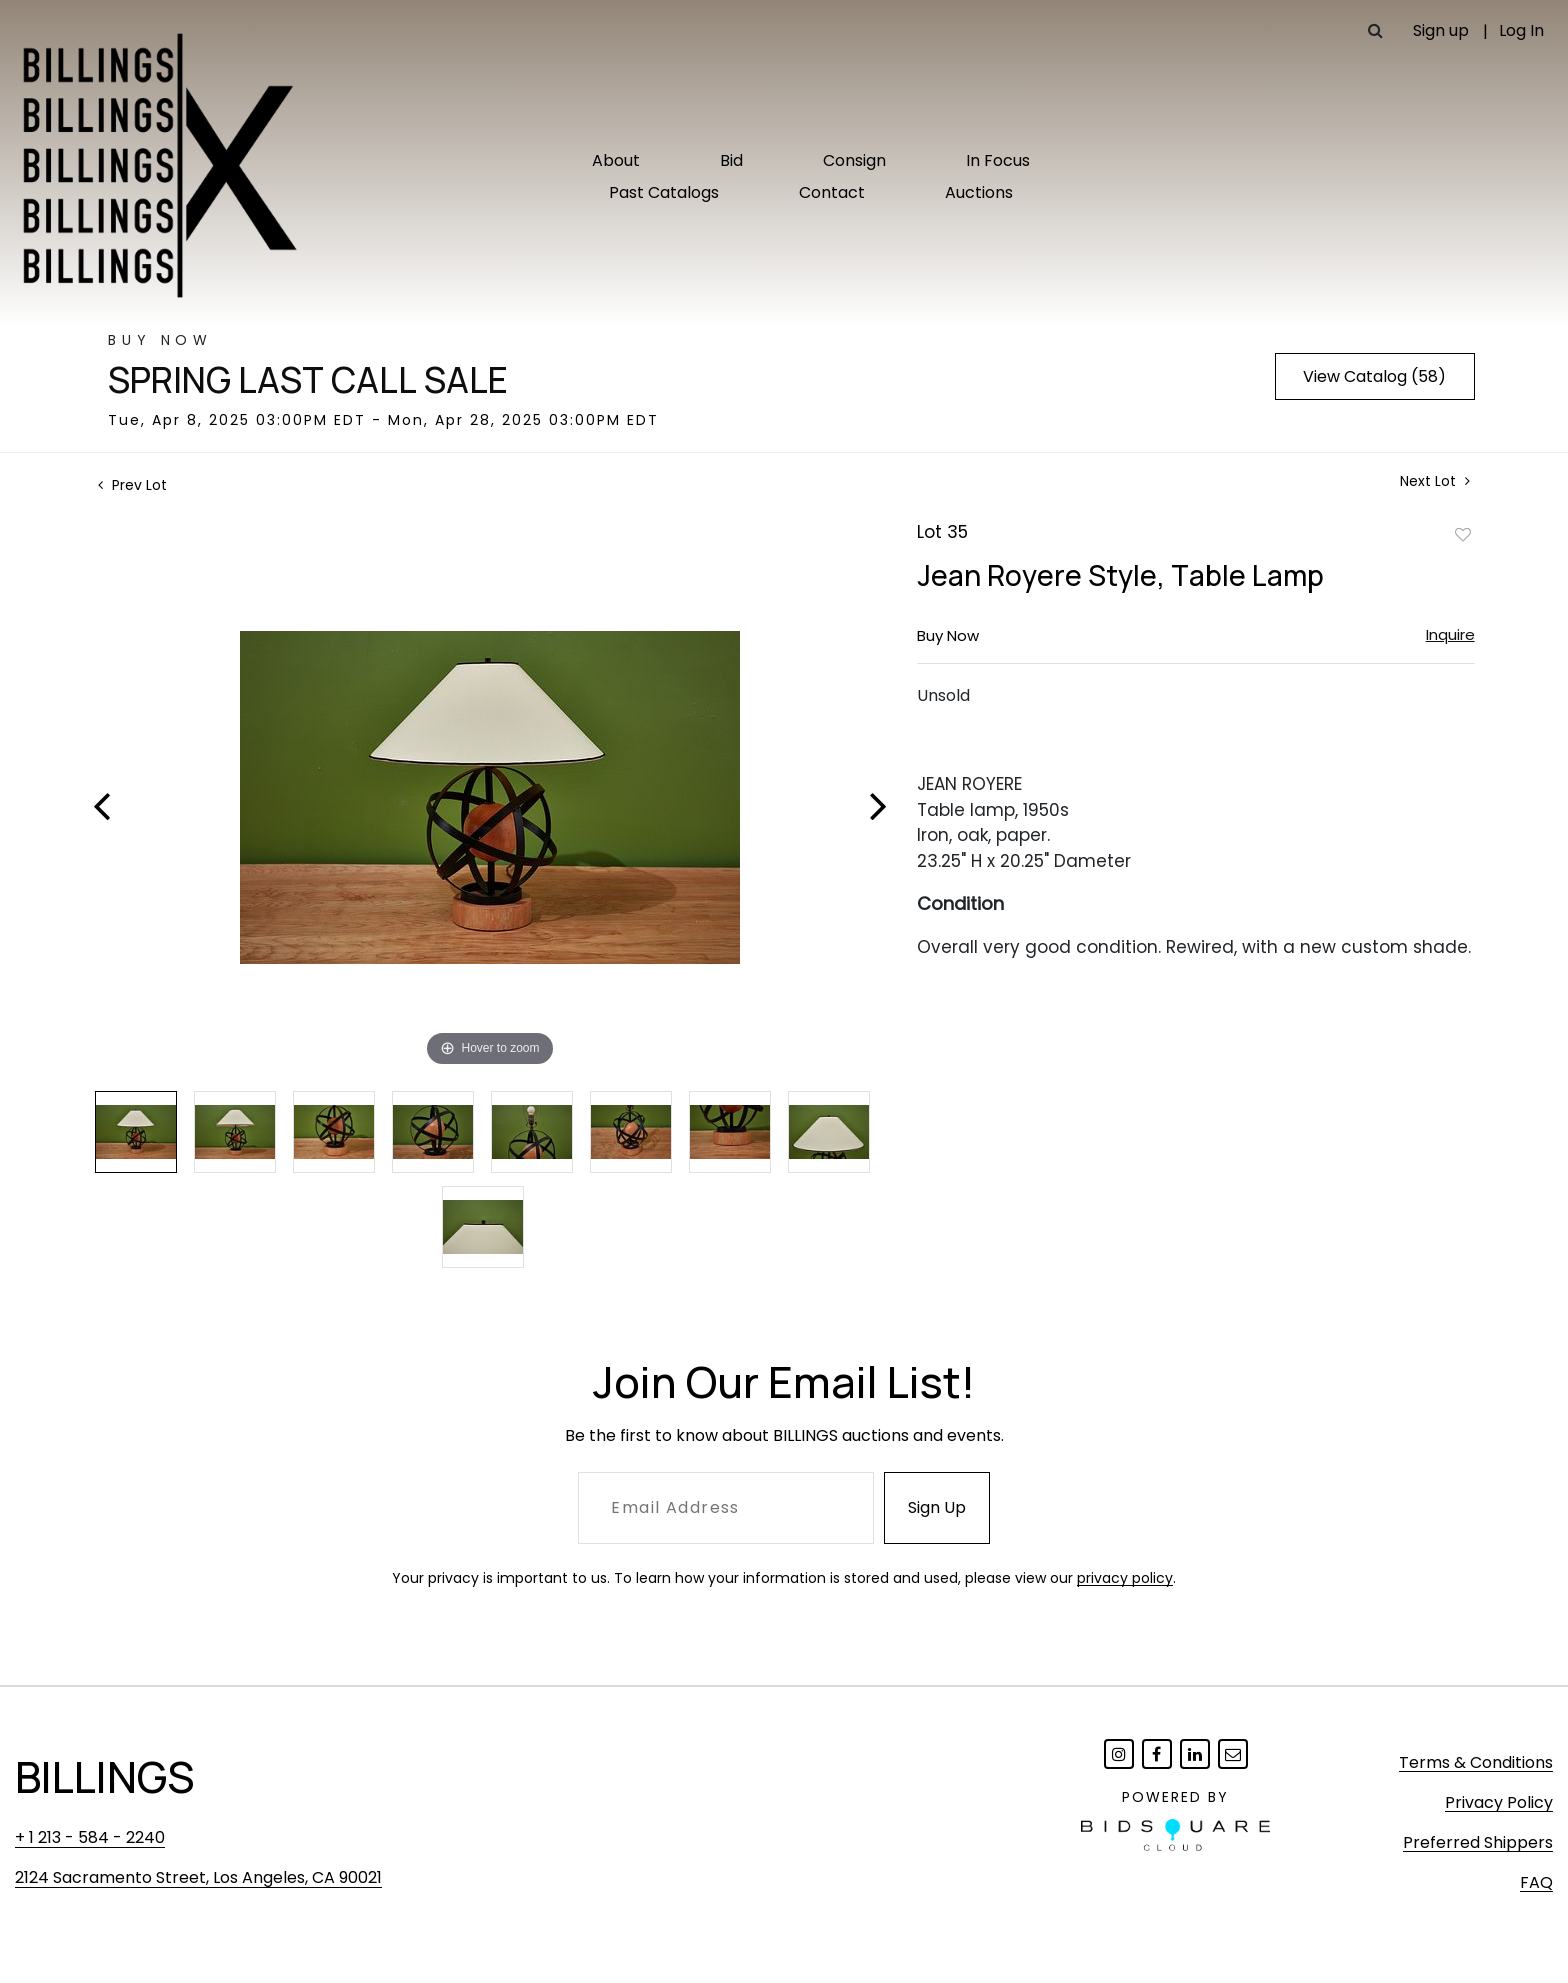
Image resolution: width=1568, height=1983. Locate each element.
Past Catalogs (664, 192)
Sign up (1441, 30)
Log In (1521, 30)
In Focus (998, 160)
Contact (832, 192)
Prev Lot (132, 485)
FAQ (1536, 1882)
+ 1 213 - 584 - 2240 (90, 1837)
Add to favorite (1463, 534)
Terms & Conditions (1476, 1762)
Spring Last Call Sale (308, 380)
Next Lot (1435, 481)
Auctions (979, 192)
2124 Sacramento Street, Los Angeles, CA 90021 (198, 1877)
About (616, 160)
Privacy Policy (1499, 1802)
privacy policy (1125, 1578)
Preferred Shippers (1478, 1842)
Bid (731, 160)
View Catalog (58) (1374, 376)
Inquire (1450, 634)
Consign (854, 160)
